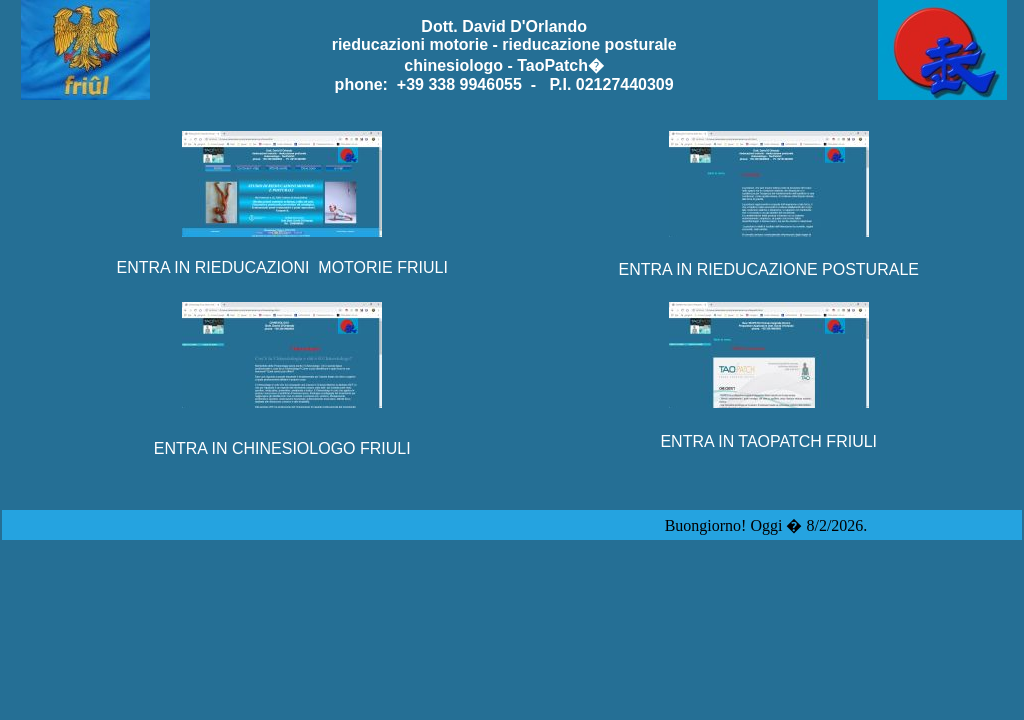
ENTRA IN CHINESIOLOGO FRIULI (282, 448)
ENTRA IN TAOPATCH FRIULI (768, 441)
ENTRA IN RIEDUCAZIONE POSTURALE (768, 269)
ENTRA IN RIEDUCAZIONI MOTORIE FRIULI (282, 267)
